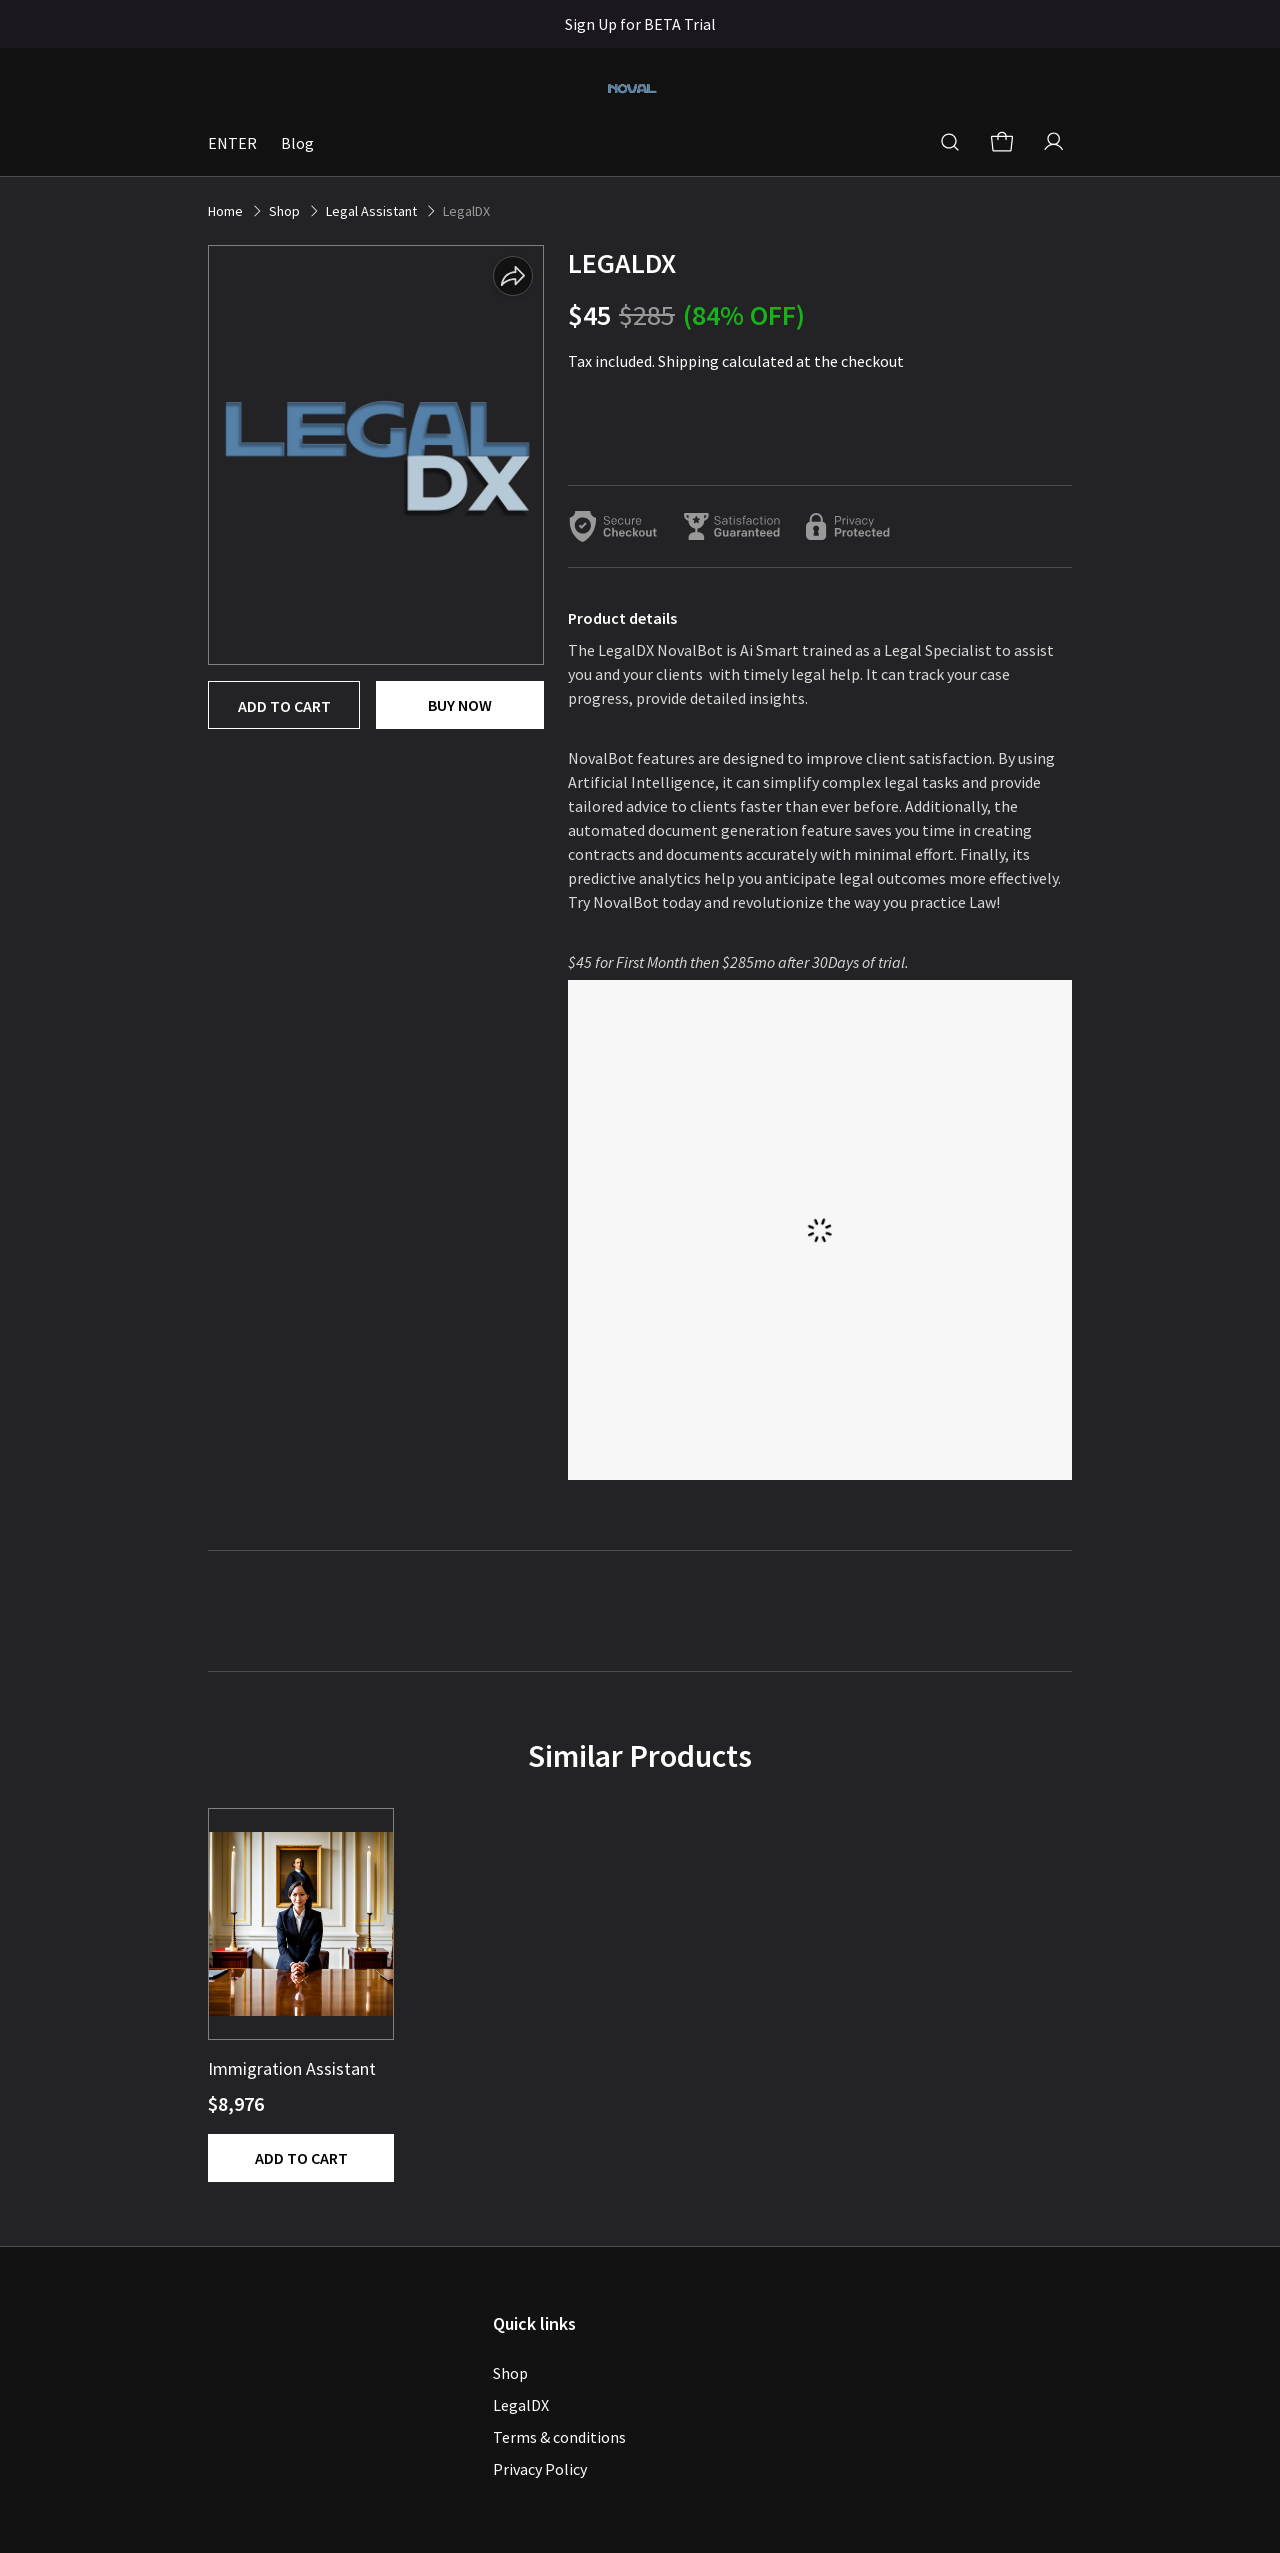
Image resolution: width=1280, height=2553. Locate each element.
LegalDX (521, 2405)
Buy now (460, 705)
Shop (510, 2373)
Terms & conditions (559, 2437)
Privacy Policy (540, 2469)
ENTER (232, 143)
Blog (297, 143)
